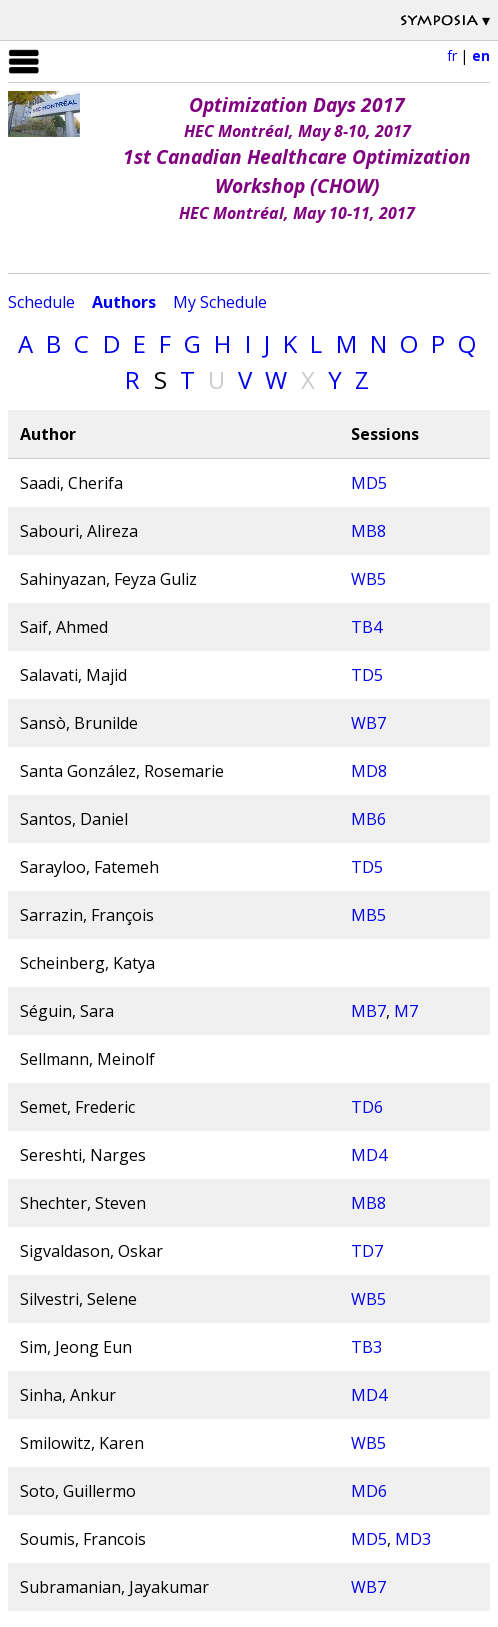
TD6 (367, 1107)
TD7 (367, 1251)
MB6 (368, 819)
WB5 (368, 579)
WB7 (368, 723)
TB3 (366, 1347)
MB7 (368, 1011)
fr (452, 55)
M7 (406, 1011)
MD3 (413, 1539)
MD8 (369, 771)
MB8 (368, 531)
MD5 (369, 483)
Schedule (41, 302)
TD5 (367, 675)
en (481, 55)
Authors (124, 302)
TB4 (366, 627)
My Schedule (220, 302)
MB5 (368, 915)
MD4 (369, 1155)
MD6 (369, 1491)
